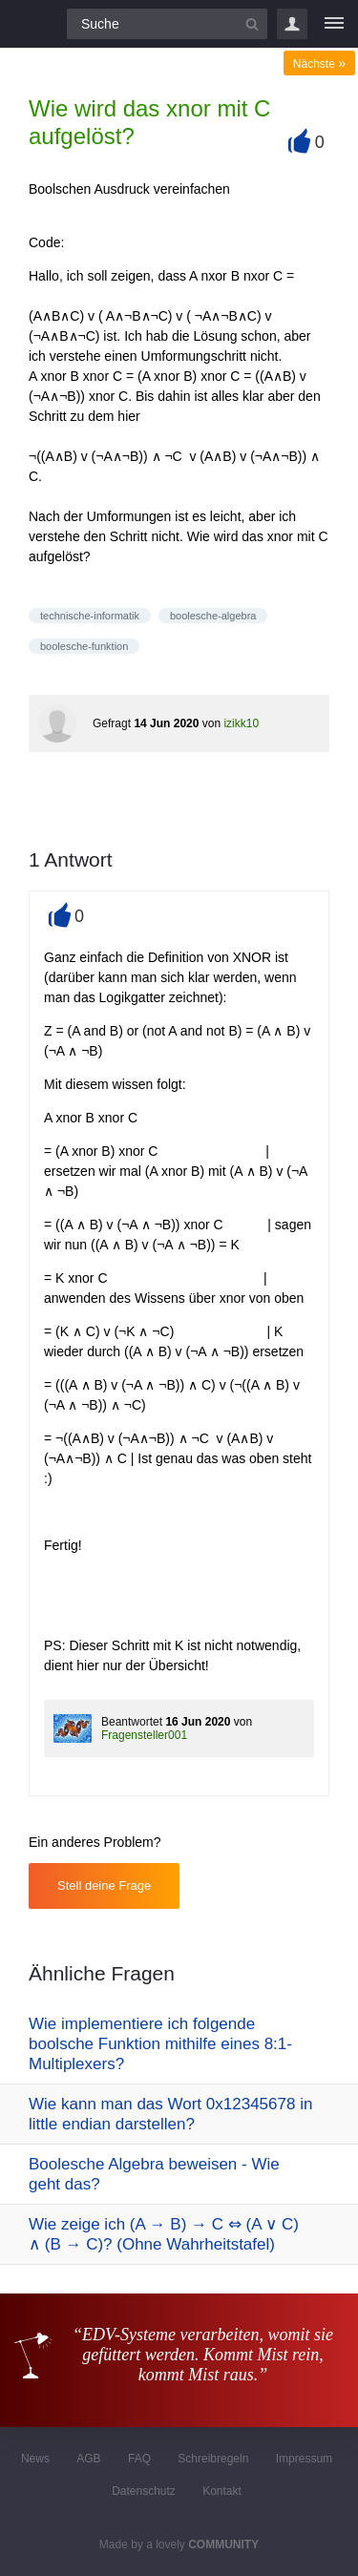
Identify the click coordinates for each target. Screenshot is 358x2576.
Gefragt (112, 723)
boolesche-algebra (213, 615)
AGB (88, 2458)
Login (292, 24)
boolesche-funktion (84, 646)
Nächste (319, 64)
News (35, 2458)
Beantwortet (131, 1721)
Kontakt (222, 2491)
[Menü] (334, 24)
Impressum (304, 2458)
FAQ (139, 2458)
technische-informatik (89, 615)
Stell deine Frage (104, 1885)
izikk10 (241, 723)
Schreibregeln (213, 2458)
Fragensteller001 (144, 1735)
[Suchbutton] (252, 24)
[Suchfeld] (167, 24)
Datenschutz (144, 2491)
